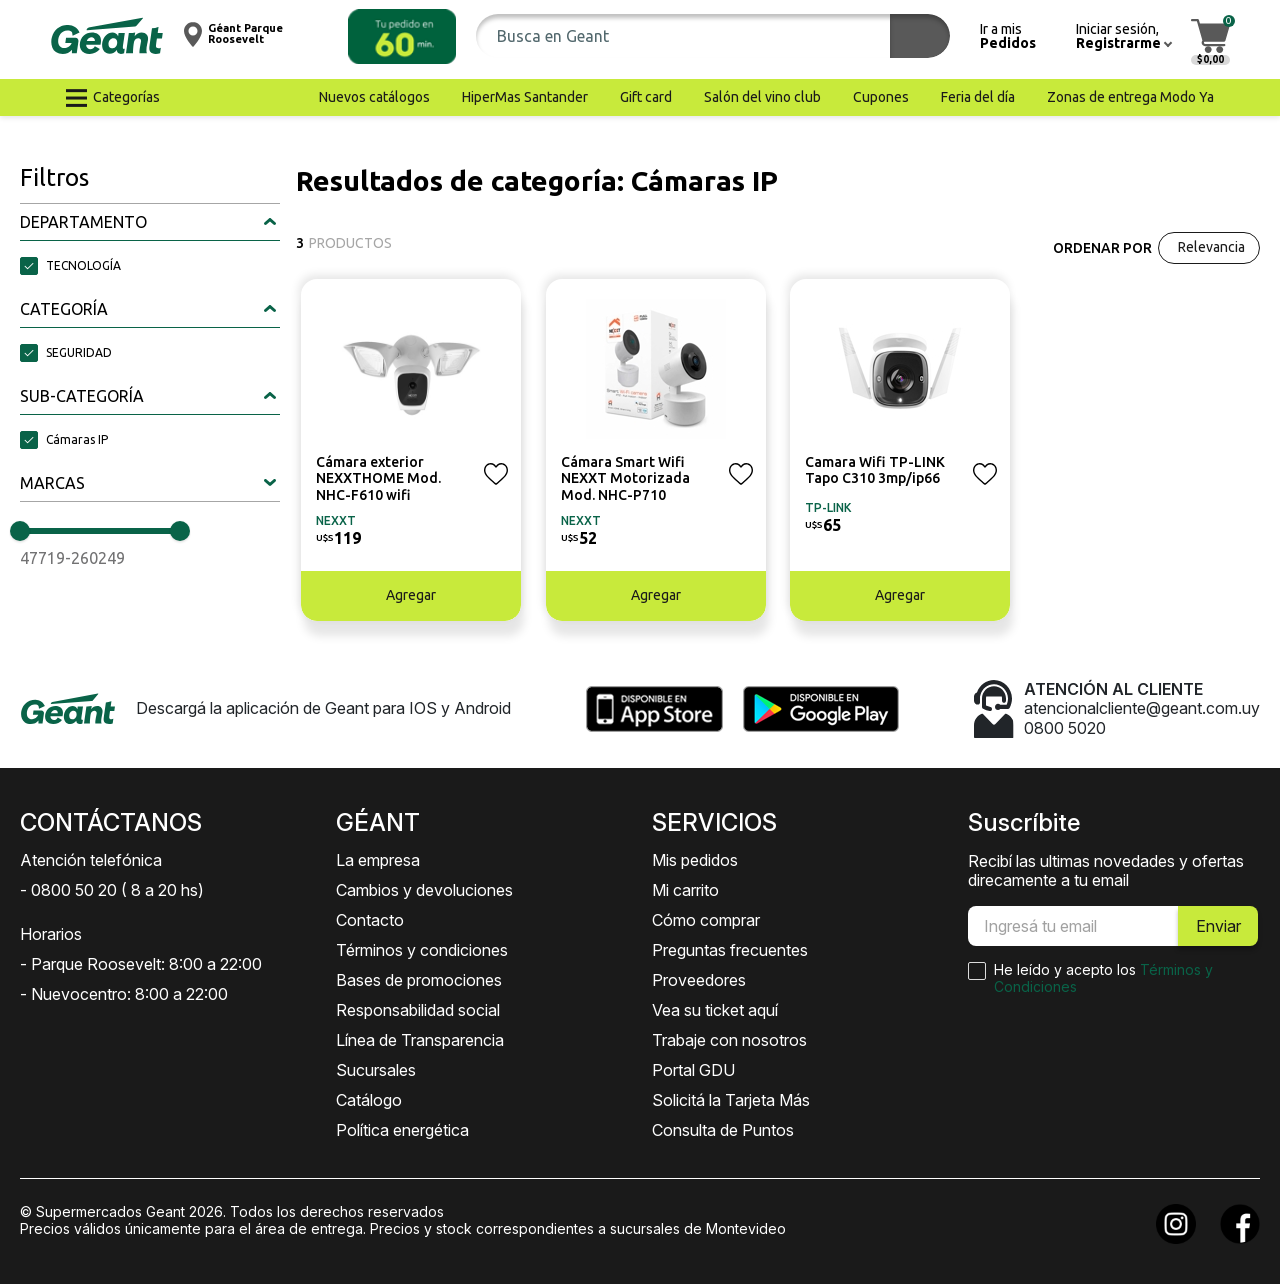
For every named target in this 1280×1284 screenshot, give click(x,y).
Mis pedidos (695, 860)
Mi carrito (685, 890)
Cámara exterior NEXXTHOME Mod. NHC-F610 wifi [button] (378, 479)
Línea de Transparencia (420, 1040)
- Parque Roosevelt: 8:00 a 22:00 (141, 964)
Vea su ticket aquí (715, 1010)
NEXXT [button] (336, 520)
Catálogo (369, 1100)
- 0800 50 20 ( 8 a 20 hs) (112, 890)
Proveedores (699, 980)
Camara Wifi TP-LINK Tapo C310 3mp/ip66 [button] (875, 470)
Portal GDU (693, 1070)
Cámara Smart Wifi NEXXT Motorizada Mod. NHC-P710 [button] (625, 479)
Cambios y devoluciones (424, 890)
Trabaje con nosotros (729, 1040)
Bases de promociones (419, 980)
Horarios (51, 934)
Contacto (370, 920)
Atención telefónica (91, 860)
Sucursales (376, 1070)
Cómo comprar (706, 920)
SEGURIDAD (79, 352)
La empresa (378, 860)
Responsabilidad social (418, 1010)
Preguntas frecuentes (730, 950)
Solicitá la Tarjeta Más (731, 1100)
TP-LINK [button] (828, 507)
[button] (402, 36)
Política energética (402, 1130)
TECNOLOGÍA (83, 265)
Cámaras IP (77, 439)
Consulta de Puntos (723, 1130)
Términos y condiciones (422, 950)
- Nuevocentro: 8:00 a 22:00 (124, 994)
